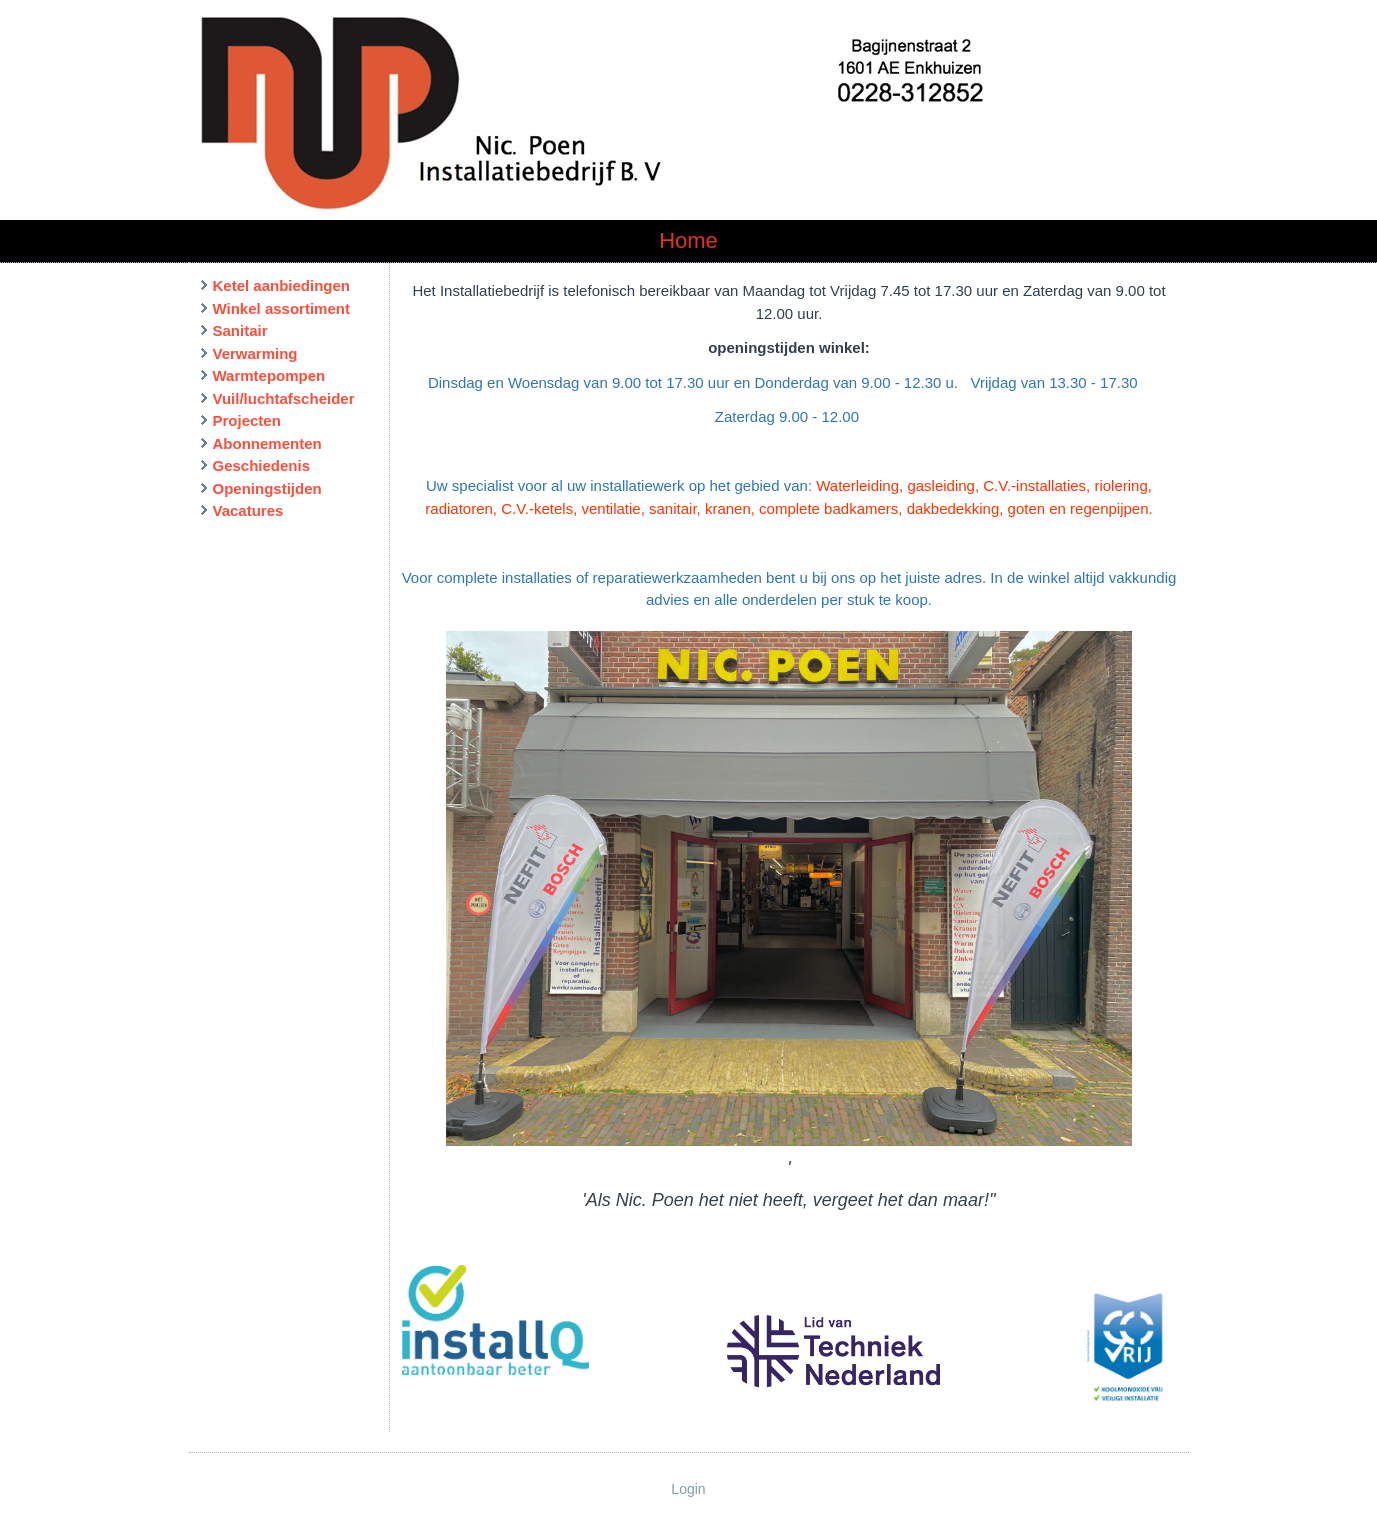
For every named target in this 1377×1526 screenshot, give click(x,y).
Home (688, 240)
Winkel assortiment (281, 308)
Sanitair (240, 330)
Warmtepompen (269, 375)
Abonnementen (267, 443)
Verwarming (255, 353)
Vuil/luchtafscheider (284, 398)
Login (688, 1489)
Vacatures (248, 510)
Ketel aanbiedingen (282, 285)
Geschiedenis (262, 465)
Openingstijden (267, 488)
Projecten (247, 420)
